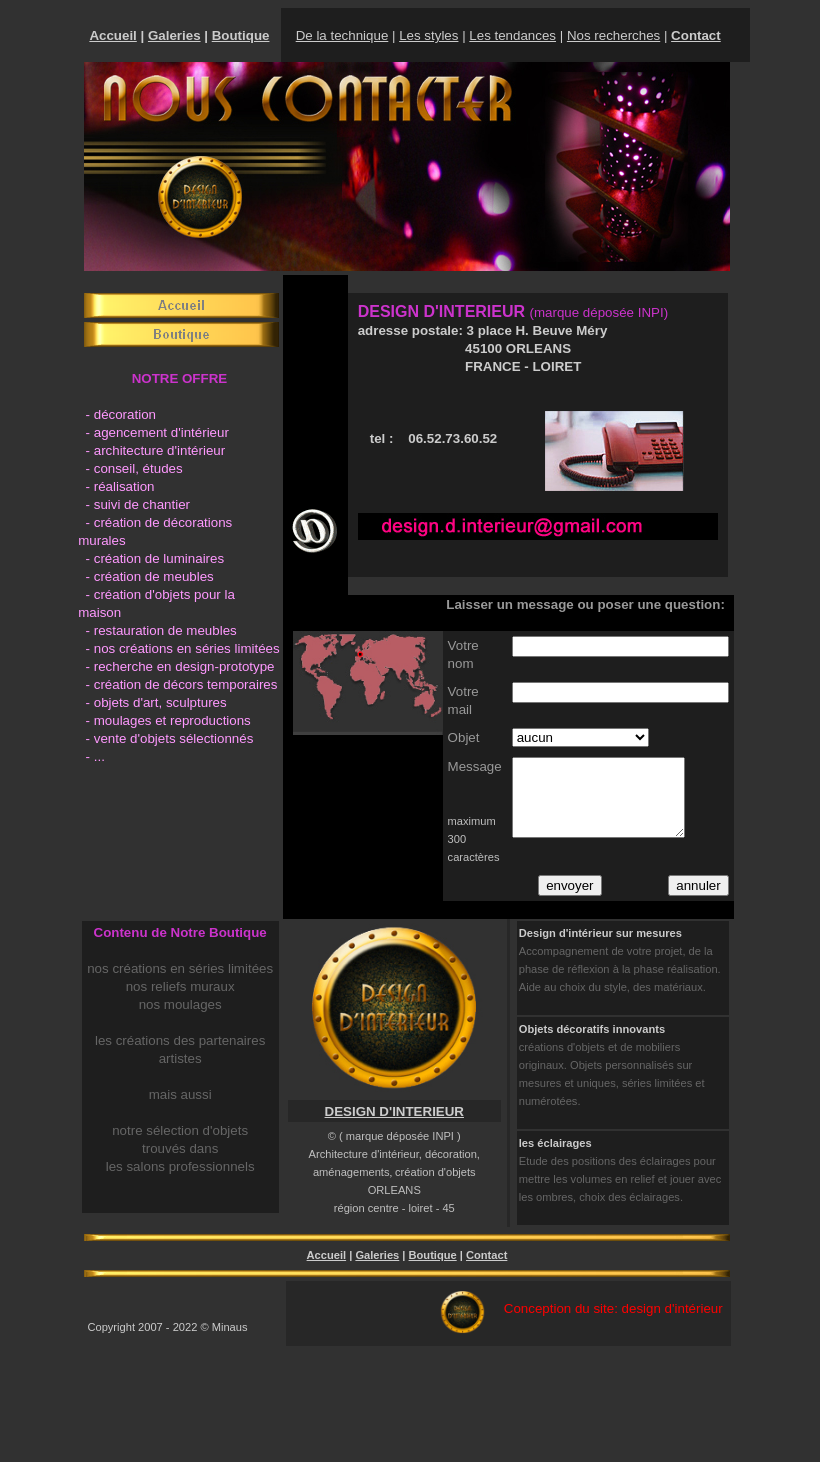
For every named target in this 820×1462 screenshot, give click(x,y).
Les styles (428, 35)
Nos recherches (613, 35)
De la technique (342, 35)
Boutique (241, 35)
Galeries (174, 35)
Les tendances (512, 35)
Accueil (112, 35)
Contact (486, 1255)
